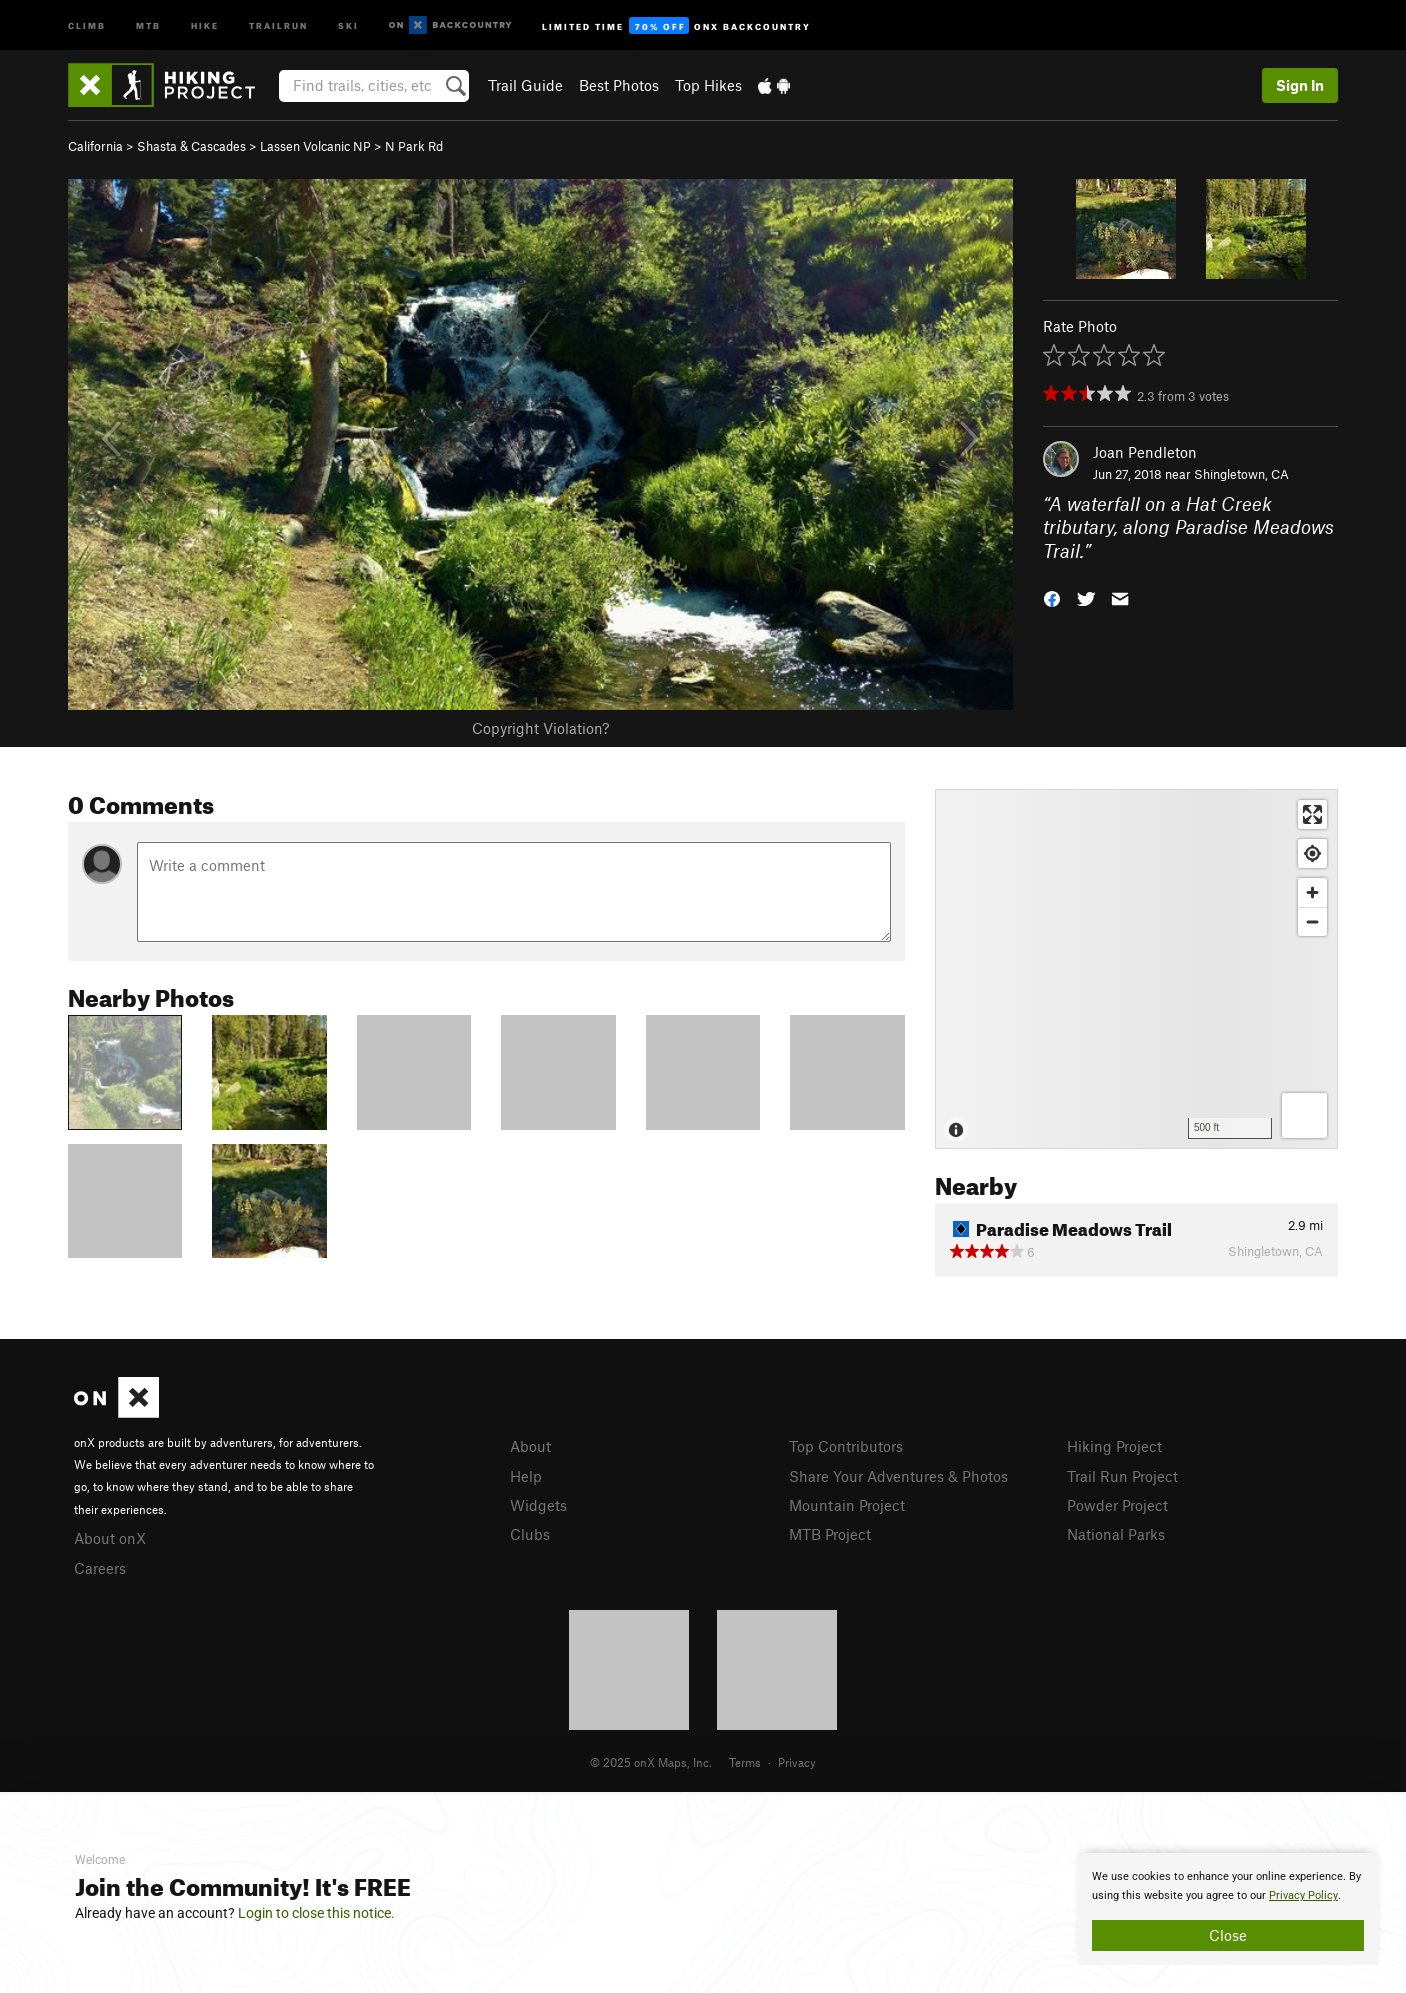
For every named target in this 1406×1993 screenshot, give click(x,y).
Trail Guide (525, 85)
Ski (348, 24)
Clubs (530, 1534)
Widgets (538, 1505)
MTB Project (830, 1534)
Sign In (1300, 85)
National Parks (1116, 1534)
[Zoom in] (1312, 892)
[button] (1052, 597)
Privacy (797, 1762)
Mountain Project (847, 1505)
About (530, 1446)
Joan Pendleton (1145, 452)
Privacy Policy (1303, 1895)
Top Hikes (708, 85)
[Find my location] (1312, 853)
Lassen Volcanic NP (315, 146)
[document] (1228, 1909)
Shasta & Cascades (191, 146)
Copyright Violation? (540, 728)
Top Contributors (846, 1446)
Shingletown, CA (1241, 474)
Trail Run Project (1122, 1476)
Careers (100, 1568)
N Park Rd (414, 146)
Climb (87, 24)
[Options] (1304, 1115)
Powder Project (1117, 1505)
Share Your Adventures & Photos (898, 1476)
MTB (148, 24)
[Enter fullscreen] (1312, 814)
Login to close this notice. (316, 1913)
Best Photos (619, 85)
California (95, 146)
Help (526, 1476)
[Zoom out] (1312, 921)
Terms (745, 1762)
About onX (110, 1538)
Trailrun (278, 24)
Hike (205, 24)
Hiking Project (1114, 1446)
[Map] (1136, 969)
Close (1228, 1935)
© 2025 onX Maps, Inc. (651, 1762)
